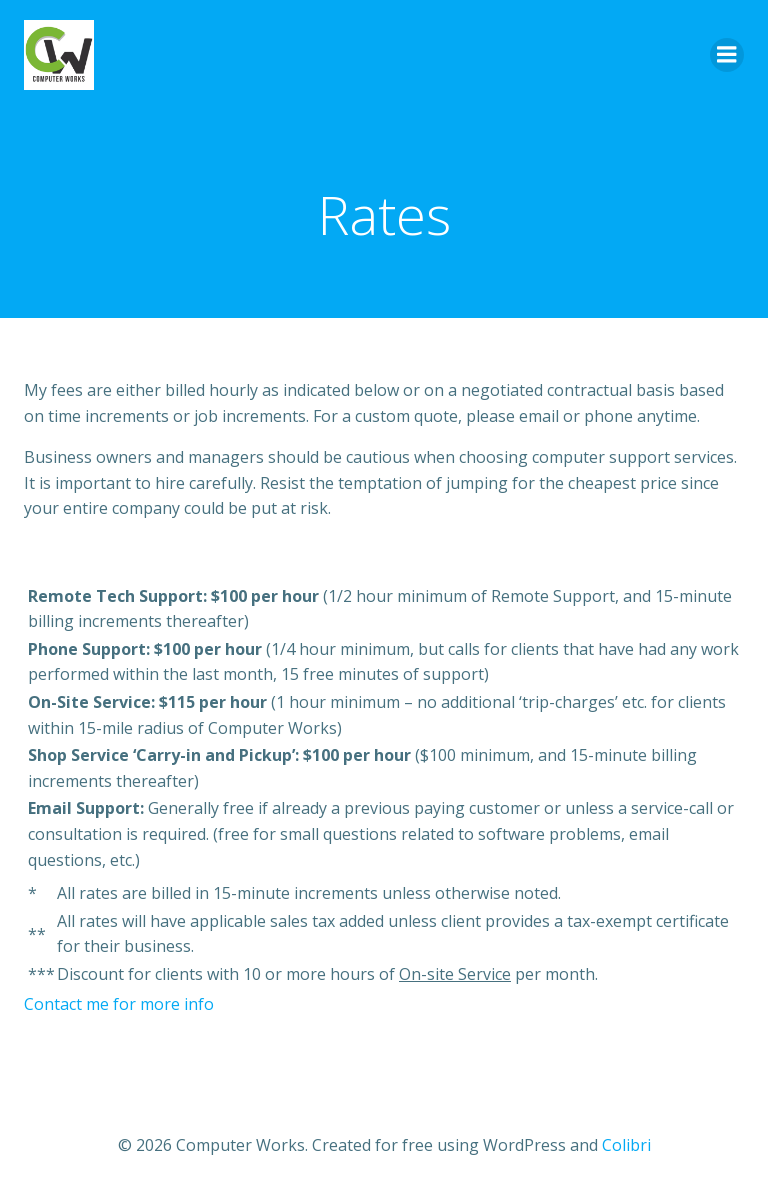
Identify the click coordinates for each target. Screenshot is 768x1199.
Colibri (626, 1145)
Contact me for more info (119, 1004)
